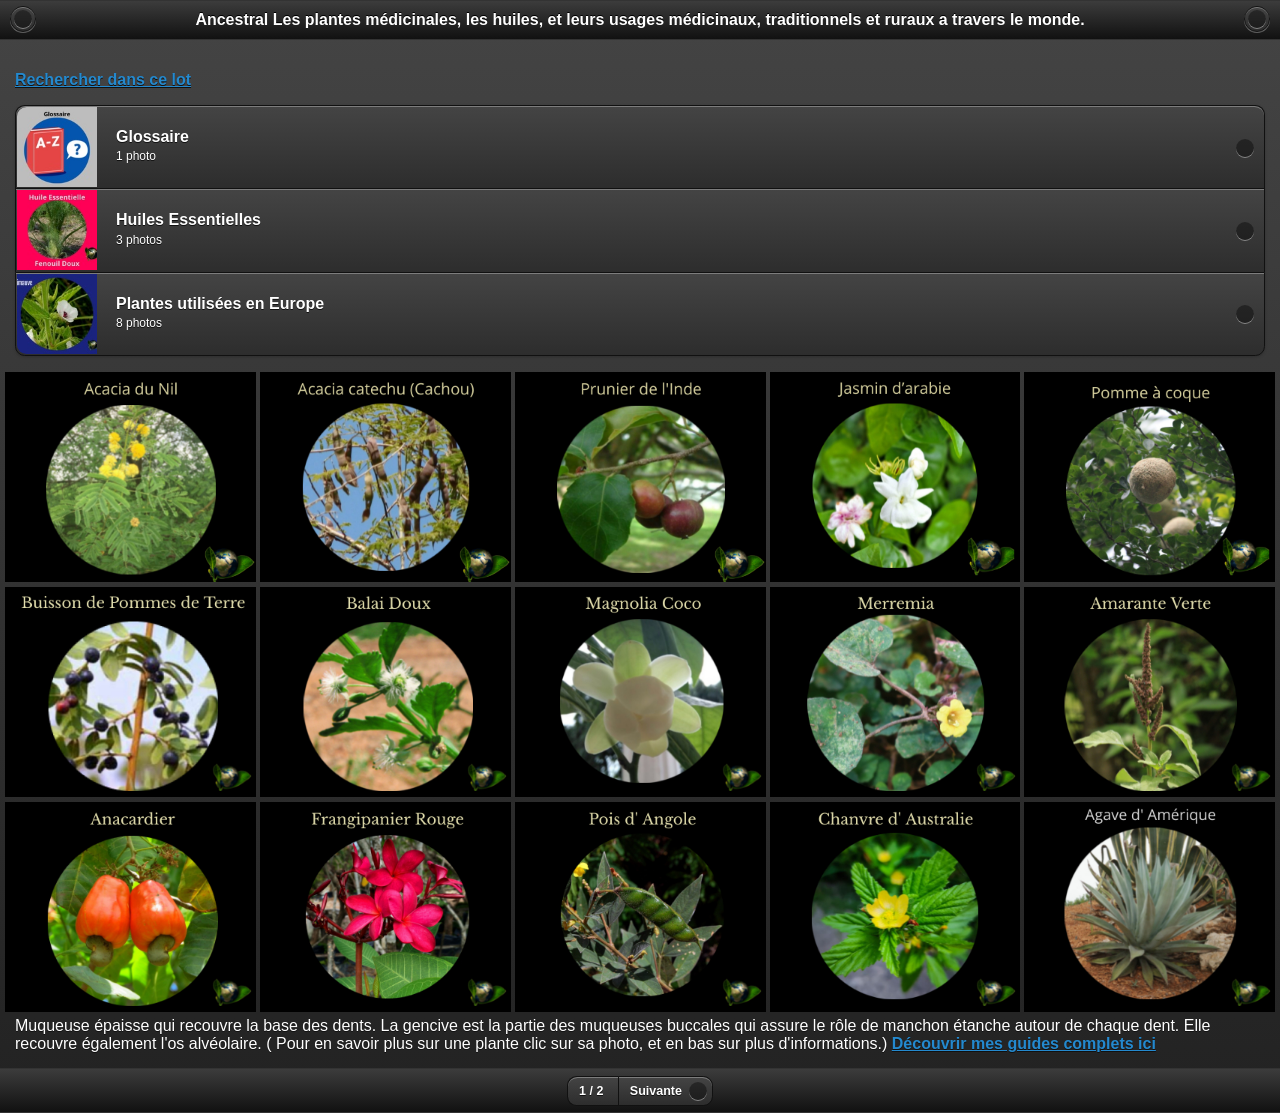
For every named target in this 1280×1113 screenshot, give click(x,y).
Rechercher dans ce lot (103, 79)
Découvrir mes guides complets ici (1024, 1043)
